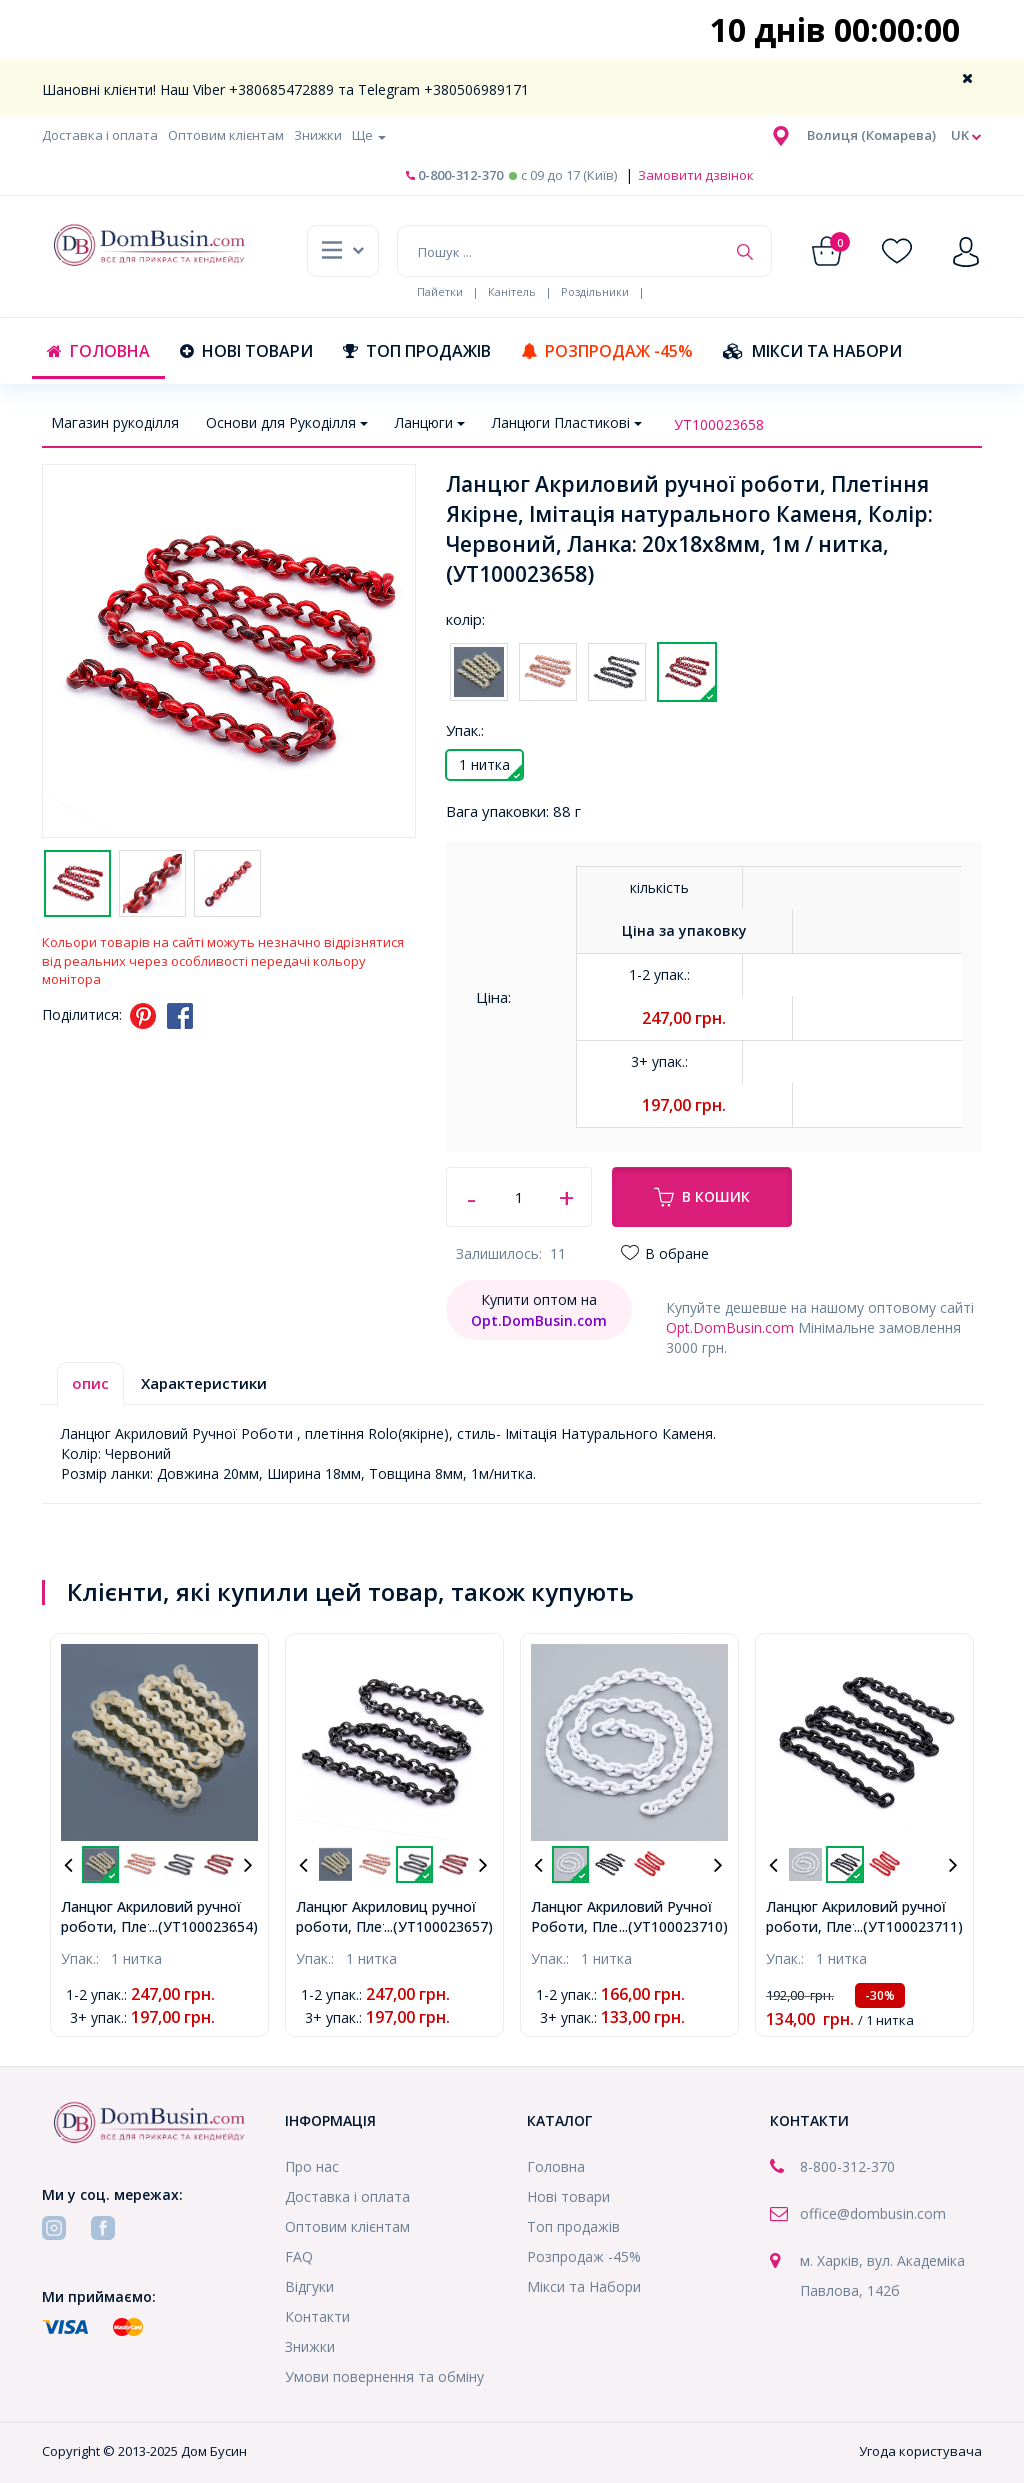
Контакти (317, 2316)
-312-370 (866, 2166)
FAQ (299, 2256)
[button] (871, 135)
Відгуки (309, 2286)
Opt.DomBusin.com (730, 1327)
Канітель (512, 291)
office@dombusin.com (873, 2213)
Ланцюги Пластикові (567, 422)
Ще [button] (369, 135)
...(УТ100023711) (908, 1926)
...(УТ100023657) (438, 1926)
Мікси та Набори (812, 351)
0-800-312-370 (454, 175)
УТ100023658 (719, 424)
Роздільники (595, 291)
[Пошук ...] (561, 251)
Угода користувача (920, 2451)
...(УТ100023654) (203, 1926)
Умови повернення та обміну (384, 2376)
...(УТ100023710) (673, 1926)
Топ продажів (417, 351)
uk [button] (966, 136)
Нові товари (246, 351)
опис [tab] (90, 1383)
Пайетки (440, 291)
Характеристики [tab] (204, 1383)
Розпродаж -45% (607, 351)
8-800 (818, 2166)
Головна (98, 351)
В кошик (702, 1197)
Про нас (312, 2166)
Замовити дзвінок (694, 175)
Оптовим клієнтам (226, 135)
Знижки (318, 135)
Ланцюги (430, 422)
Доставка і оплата (100, 135)
